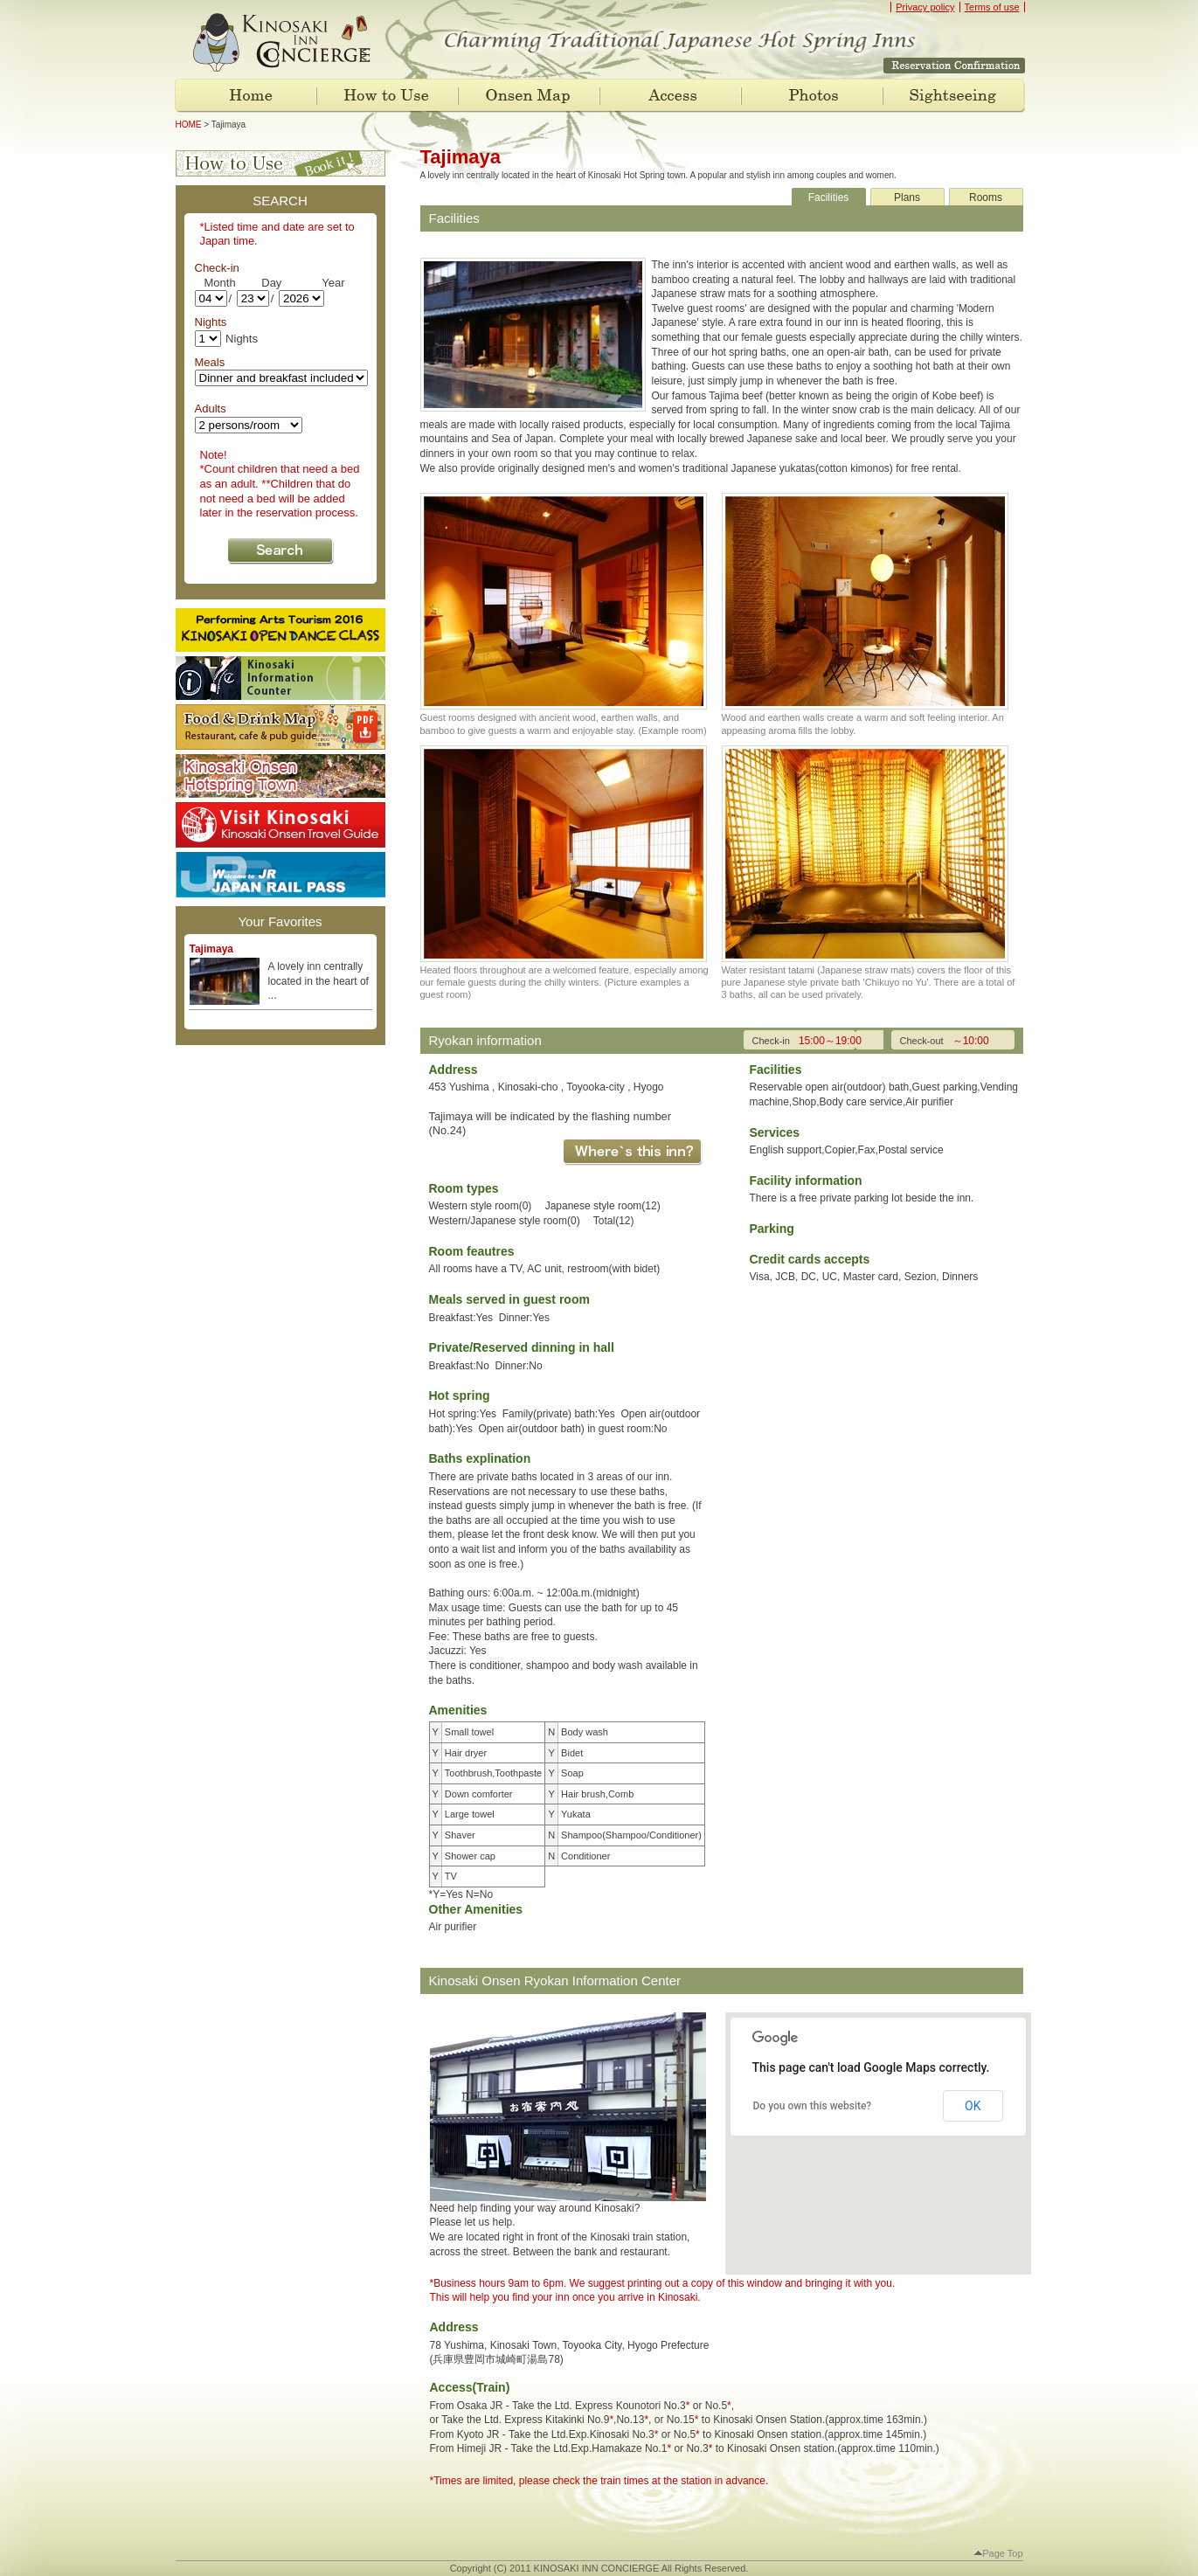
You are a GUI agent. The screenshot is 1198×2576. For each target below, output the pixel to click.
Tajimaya (211, 949)
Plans (907, 197)
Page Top (998, 2553)
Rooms (985, 197)
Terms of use (992, 7)
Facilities (828, 197)
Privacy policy (925, 7)
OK (972, 2106)
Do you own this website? (812, 2106)
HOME (189, 124)
